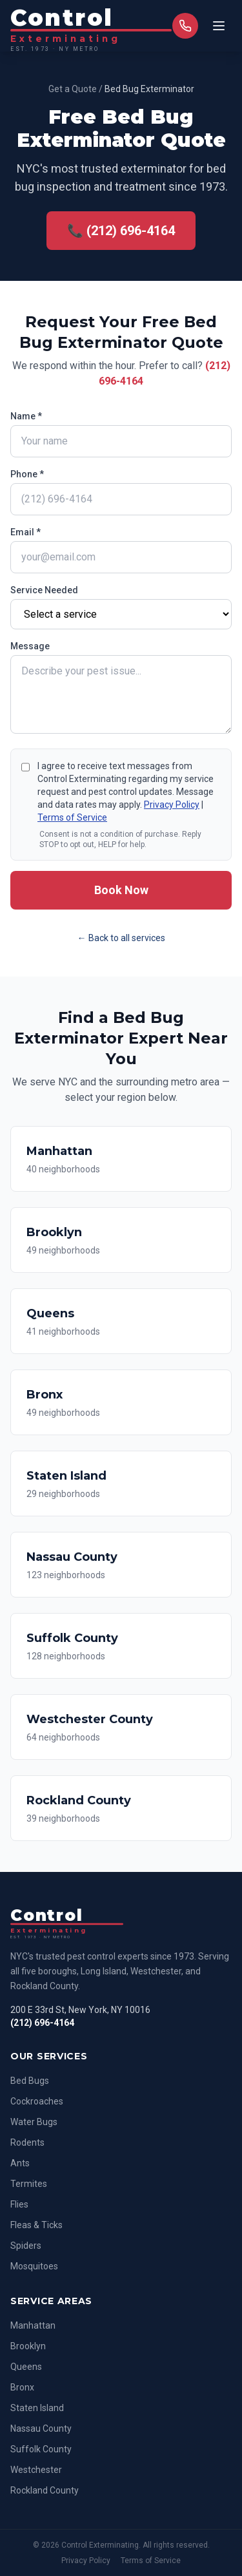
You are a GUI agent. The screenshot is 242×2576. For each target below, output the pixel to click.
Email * (25, 532)
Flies (19, 2204)
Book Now (121, 890)
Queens (26, 2366)
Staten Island (37, 2408)
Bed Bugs (29, 2080)
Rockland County (44, 2490)
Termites (28, 2184)
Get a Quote (72, 89)
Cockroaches (36, 2101)
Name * (26, 416)
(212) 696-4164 (42, 2023)
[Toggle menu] (219, 26)
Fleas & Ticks (36, 2225)
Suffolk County (41, 2449)
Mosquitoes (34, 2266)
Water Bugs (33, 2122)
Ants (20, 2163)
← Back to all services (121, 938)
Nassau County (41, 2428)
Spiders (25, 2245)
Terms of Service (72, 817)
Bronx (22, 2387)
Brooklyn (28, 2346)
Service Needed (44, 590)
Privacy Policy (171, 804)
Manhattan (32, 2325)
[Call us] (185, 26)
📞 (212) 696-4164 (121, 230)
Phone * (27, 474)
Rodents (27, 2142)
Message (30, 646)
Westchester (36, 2470)
